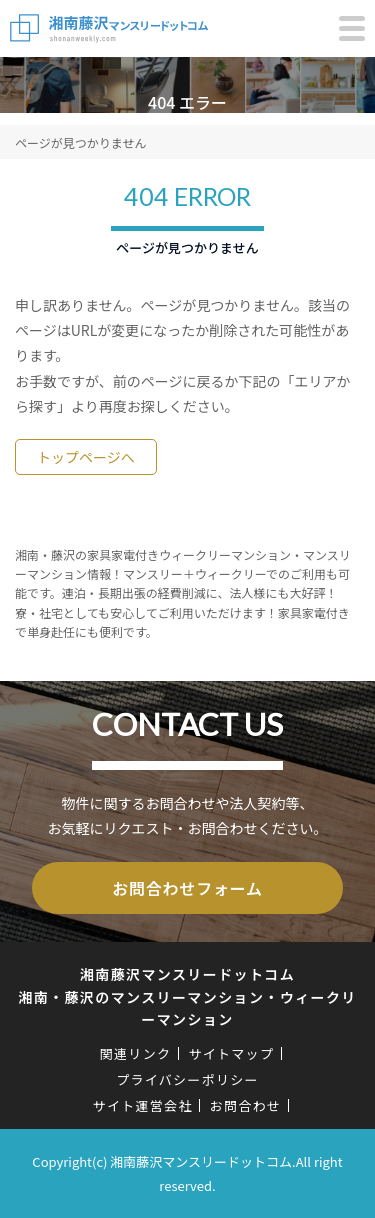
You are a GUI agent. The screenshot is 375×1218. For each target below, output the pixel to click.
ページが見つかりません (80, 142)
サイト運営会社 (143, 1105)
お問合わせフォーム (187, 888)
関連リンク (136, 1053)
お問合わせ (246, 1105)
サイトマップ (231, 1053)
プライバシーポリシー (187, 1079)
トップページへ (86, 457)
